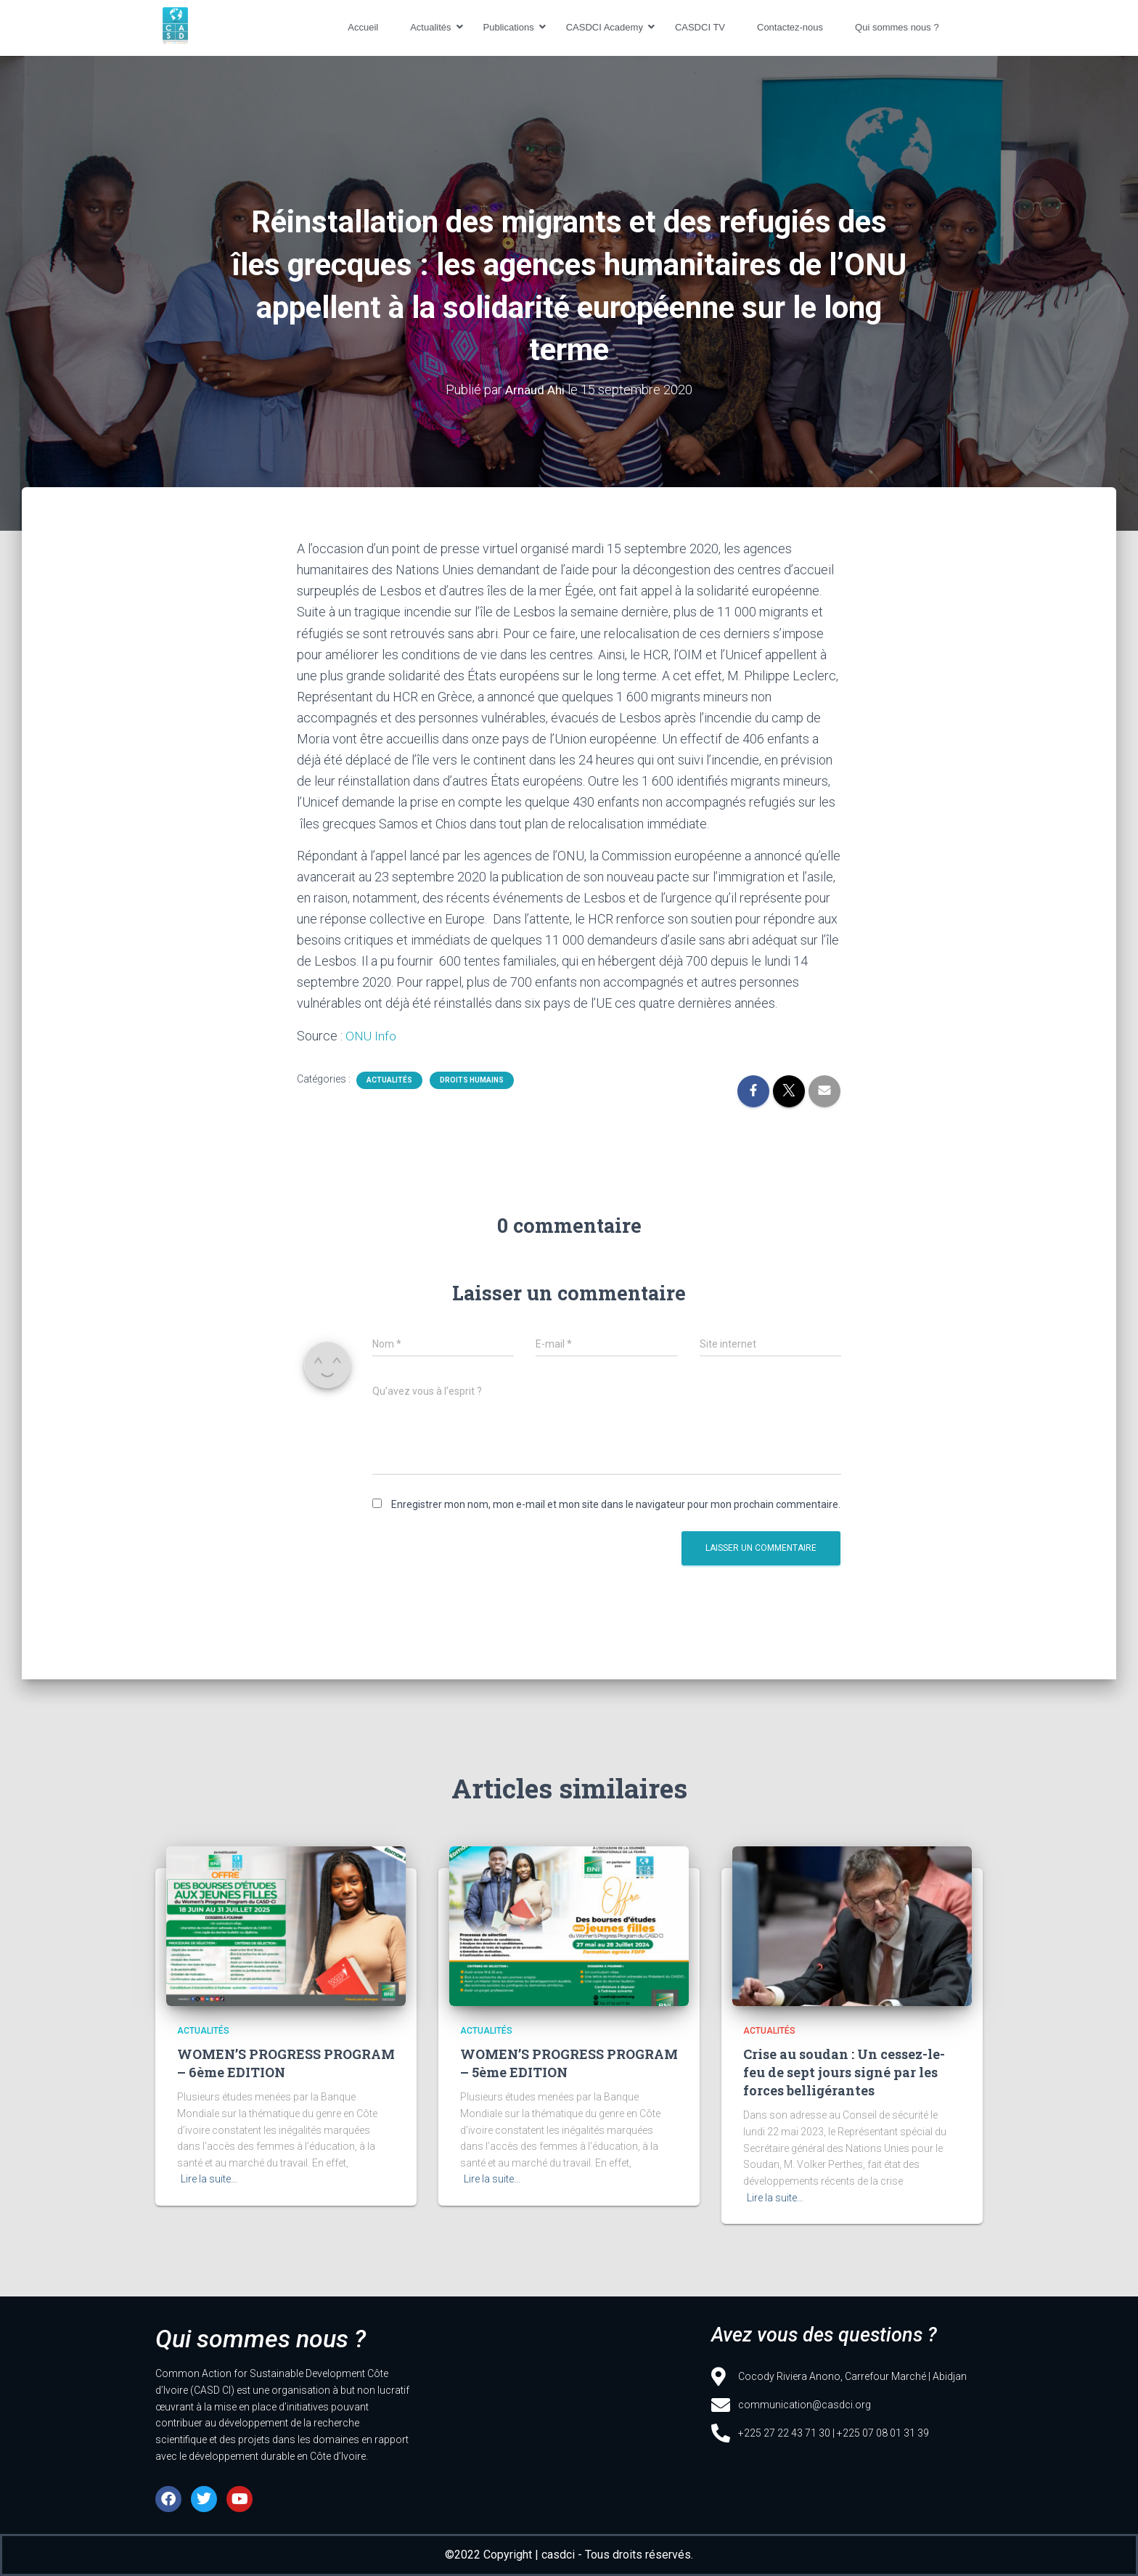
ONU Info (371, 1035)
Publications (511, 27)
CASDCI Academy (607, 27)
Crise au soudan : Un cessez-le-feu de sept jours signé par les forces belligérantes (844, 2072)
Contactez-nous (790, 27)
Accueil (363, 27)
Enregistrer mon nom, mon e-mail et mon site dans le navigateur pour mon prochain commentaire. (615, 1504)
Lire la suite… (209, 2179)
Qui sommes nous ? (897, 27)
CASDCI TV (700, 27)
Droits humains (472, 1080)
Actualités (433, 27)
